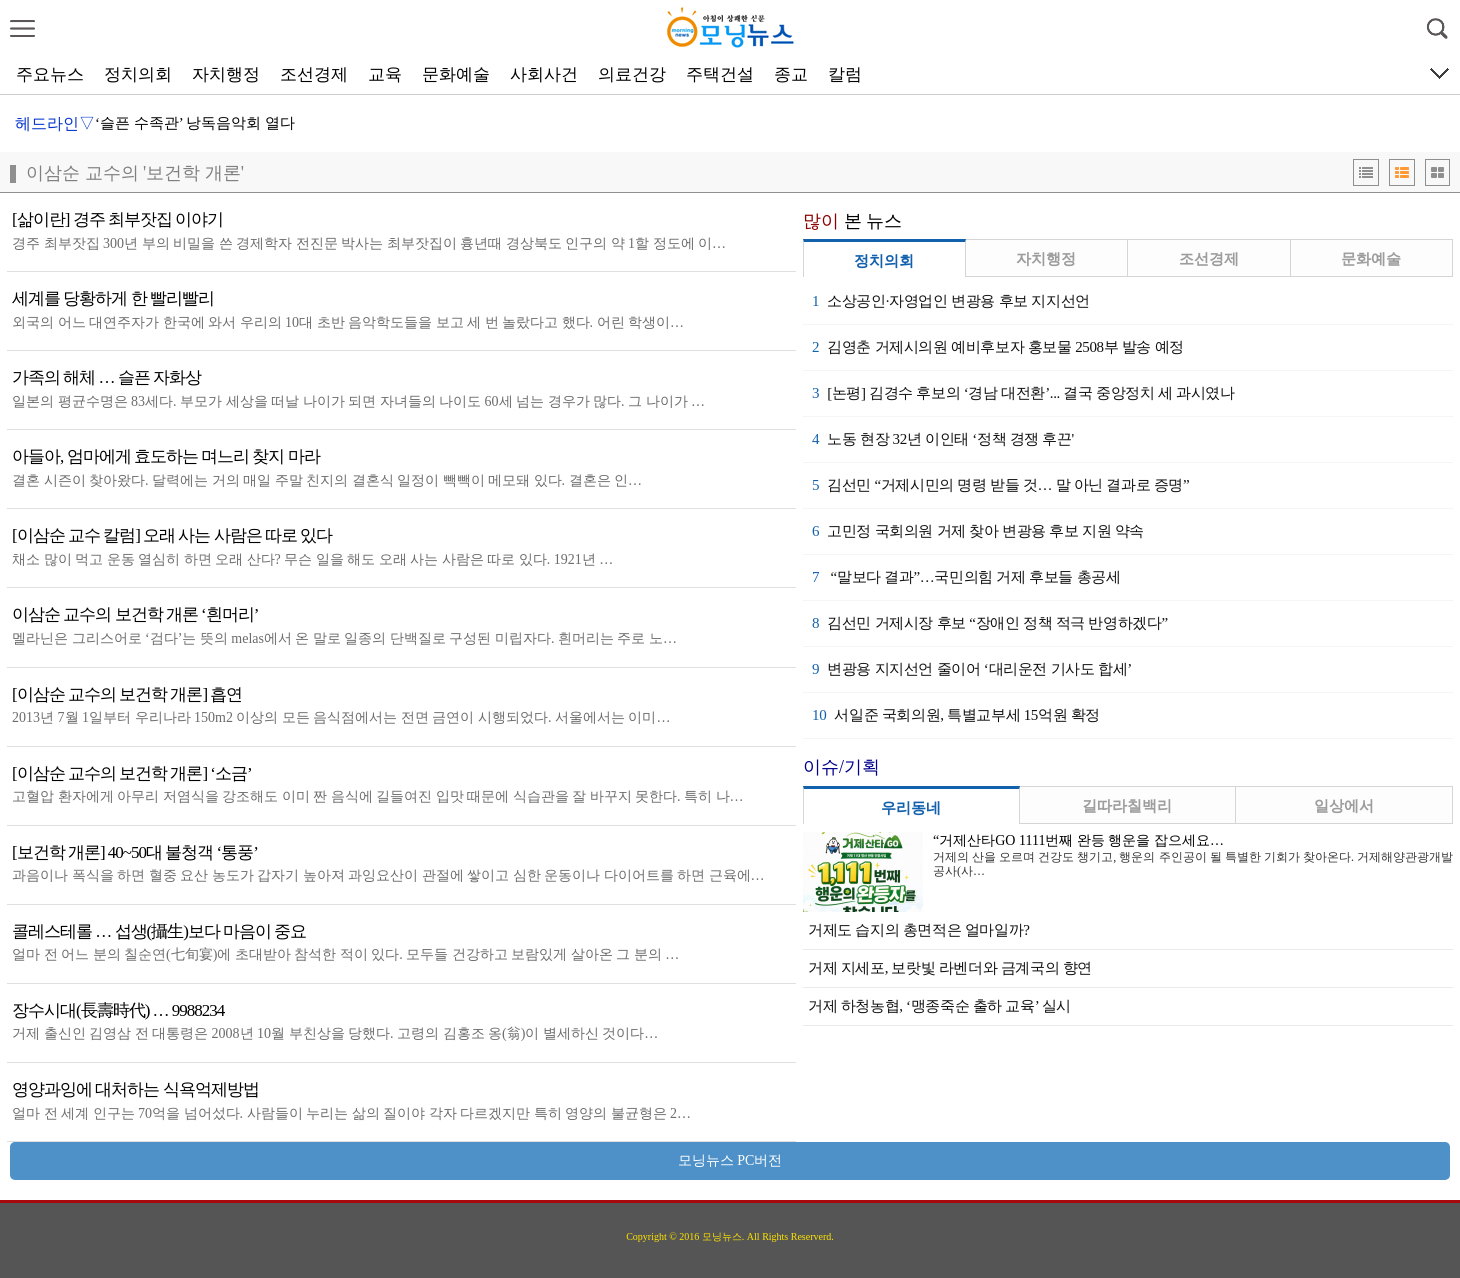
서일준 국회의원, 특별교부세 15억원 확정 (956, 715)
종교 (791, 74)
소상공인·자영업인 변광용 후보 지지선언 (951, 301)
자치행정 (226, 74)
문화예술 (456, 74)
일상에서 (1344, 806)
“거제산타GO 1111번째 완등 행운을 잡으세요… (1078, 840)
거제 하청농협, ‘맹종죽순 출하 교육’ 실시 (939, 1006)
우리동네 (911, 808)
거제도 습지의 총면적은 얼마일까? (919, 930)
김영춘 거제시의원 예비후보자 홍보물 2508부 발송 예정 (998, 347)
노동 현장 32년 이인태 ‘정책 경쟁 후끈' (943, 439)
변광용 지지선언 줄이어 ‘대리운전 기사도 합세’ (972, 669)
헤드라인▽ (55, 123)
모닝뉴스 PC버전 (730, 1160)
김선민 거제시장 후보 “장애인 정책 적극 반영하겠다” (990, 623)
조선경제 (314, 74)
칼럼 (845, 74)
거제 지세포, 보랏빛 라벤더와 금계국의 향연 (950, 968)
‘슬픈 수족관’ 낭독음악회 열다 (195, 123)
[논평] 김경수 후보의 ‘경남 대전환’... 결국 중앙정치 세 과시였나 (1023, 393)
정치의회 (138, 74)
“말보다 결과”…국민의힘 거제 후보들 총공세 (966, 577)
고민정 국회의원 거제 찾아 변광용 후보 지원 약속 (978, 531)
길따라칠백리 (1127, 806)
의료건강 (632, 74)
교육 (385, 74)
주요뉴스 (50, 74)
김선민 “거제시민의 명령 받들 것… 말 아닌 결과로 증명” (1000, 485)
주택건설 (720, 74)
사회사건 (544, 74)
